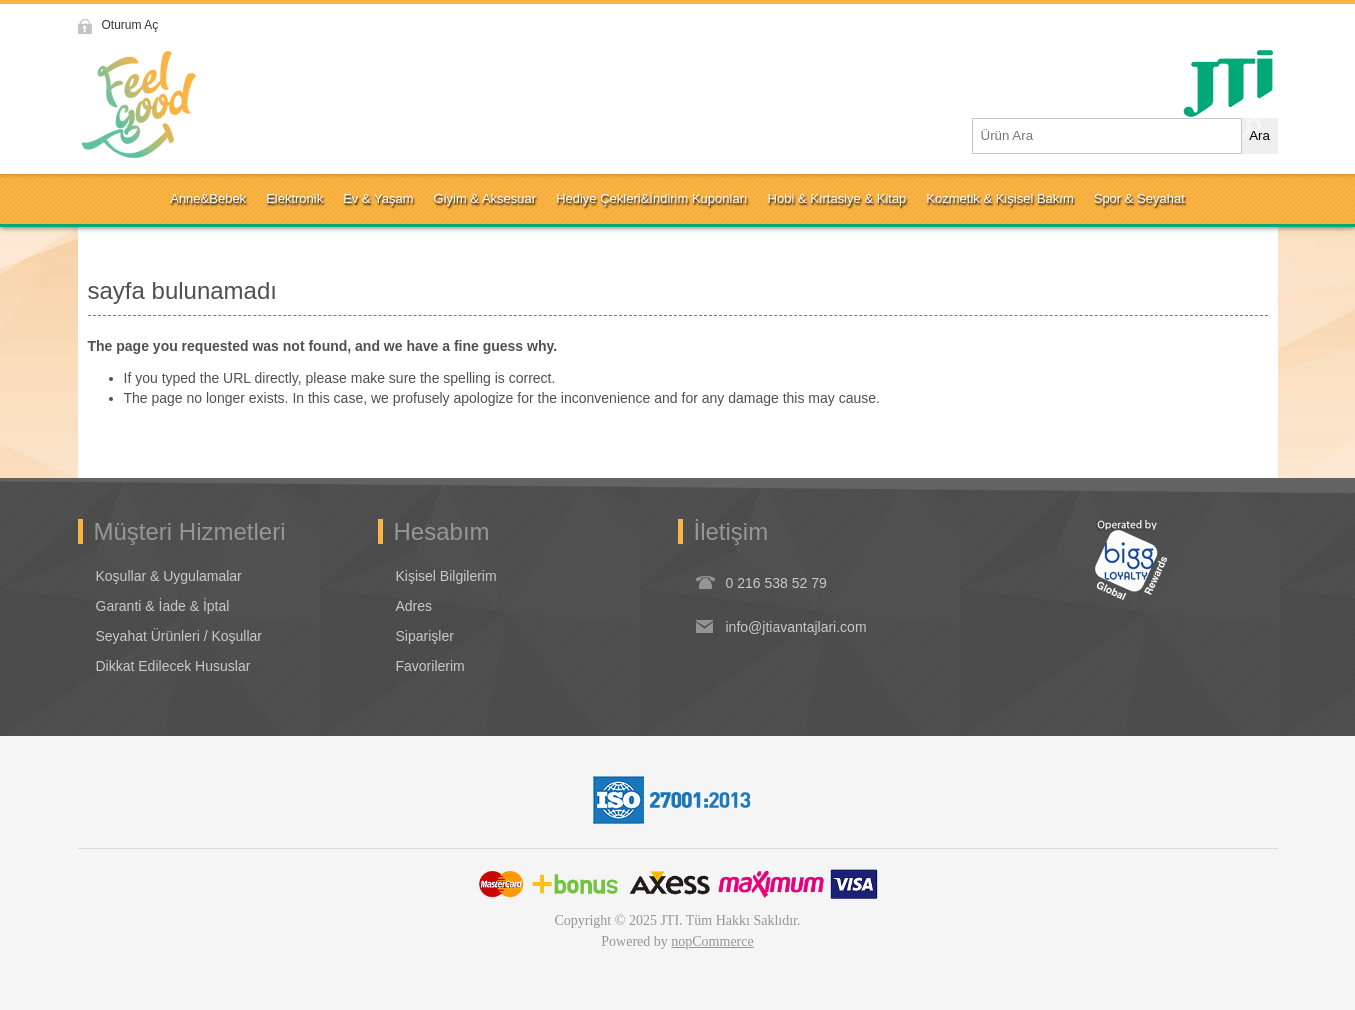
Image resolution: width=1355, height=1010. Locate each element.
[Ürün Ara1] (1108, 136)
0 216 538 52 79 (776, 583)
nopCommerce (712, 941)
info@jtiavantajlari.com (796, 627)
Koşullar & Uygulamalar (169, 576)
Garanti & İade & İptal (163, 606)
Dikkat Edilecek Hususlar (173, 666)
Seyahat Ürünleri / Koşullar (179, 636)
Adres (414, 606)
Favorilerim (430, 666)
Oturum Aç (130, 25)
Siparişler (425, 636)
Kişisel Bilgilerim (446, 576)
